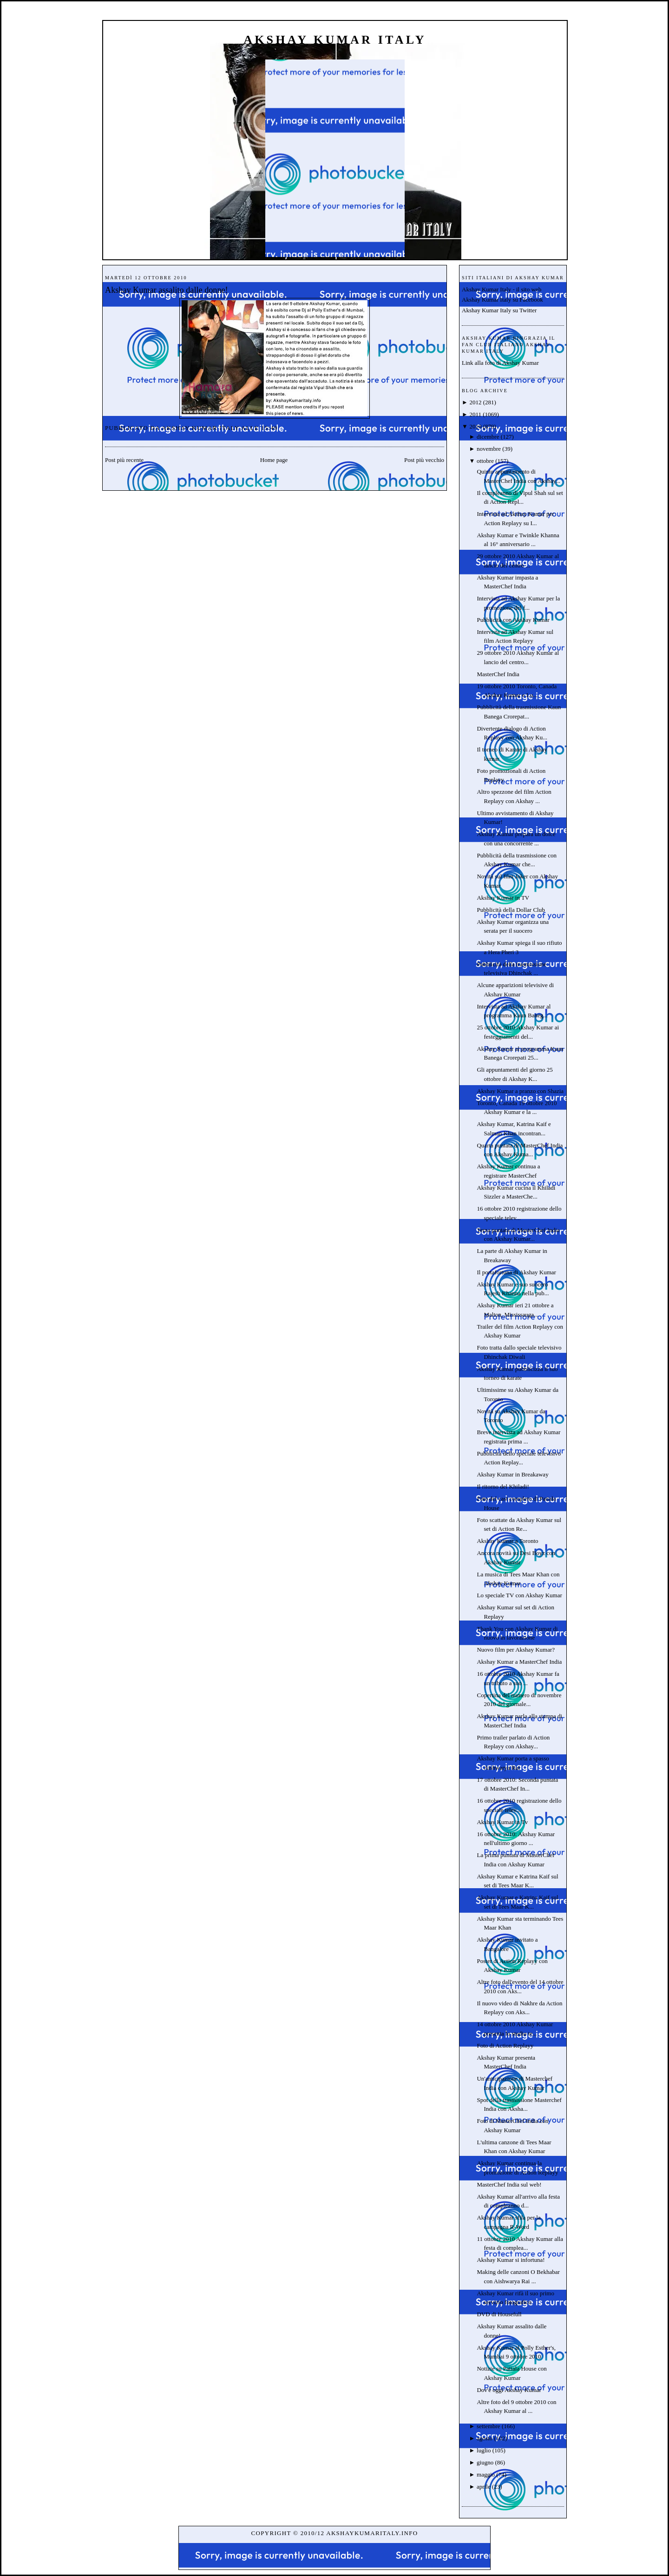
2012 (475, 402)
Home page (274, 459)
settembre (488, 2426)
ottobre (485, 460)
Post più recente (124, 459)
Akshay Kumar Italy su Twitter (499, 310)
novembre (489, 448)
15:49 (269, 427)
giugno (485, 2462)
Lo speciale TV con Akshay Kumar (519, 1595)
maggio (486, 2474)
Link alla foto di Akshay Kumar (500, 362)
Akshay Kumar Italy (334, 39)
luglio (484, 2450)
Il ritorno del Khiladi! (503, 1486)
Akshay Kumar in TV (503, 897)
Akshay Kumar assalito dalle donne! (166, 290)
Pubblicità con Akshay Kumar (513, 619)
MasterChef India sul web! (509, 2184)
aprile (484, 2486)
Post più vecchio (424, 459)
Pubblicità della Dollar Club (510, 909)
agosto (484, 2438)
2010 (475, 426)
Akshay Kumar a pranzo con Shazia (520, 1090)
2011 (475, 414)
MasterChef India (498, 674)
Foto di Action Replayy (505, 2045)
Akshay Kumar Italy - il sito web (501, 289)
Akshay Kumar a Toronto (507, 1540)
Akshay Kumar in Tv (502, 1821)
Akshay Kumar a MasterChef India (519, 1661)
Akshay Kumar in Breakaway (512, 1474)
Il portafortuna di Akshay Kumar (516, 1272)
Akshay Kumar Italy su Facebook (502, 299)
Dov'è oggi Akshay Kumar (509, 2389)
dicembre (488, 436)
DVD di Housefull (499, 2314)
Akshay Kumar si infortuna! (510, 2259)
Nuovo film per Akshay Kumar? (516, 1649)
